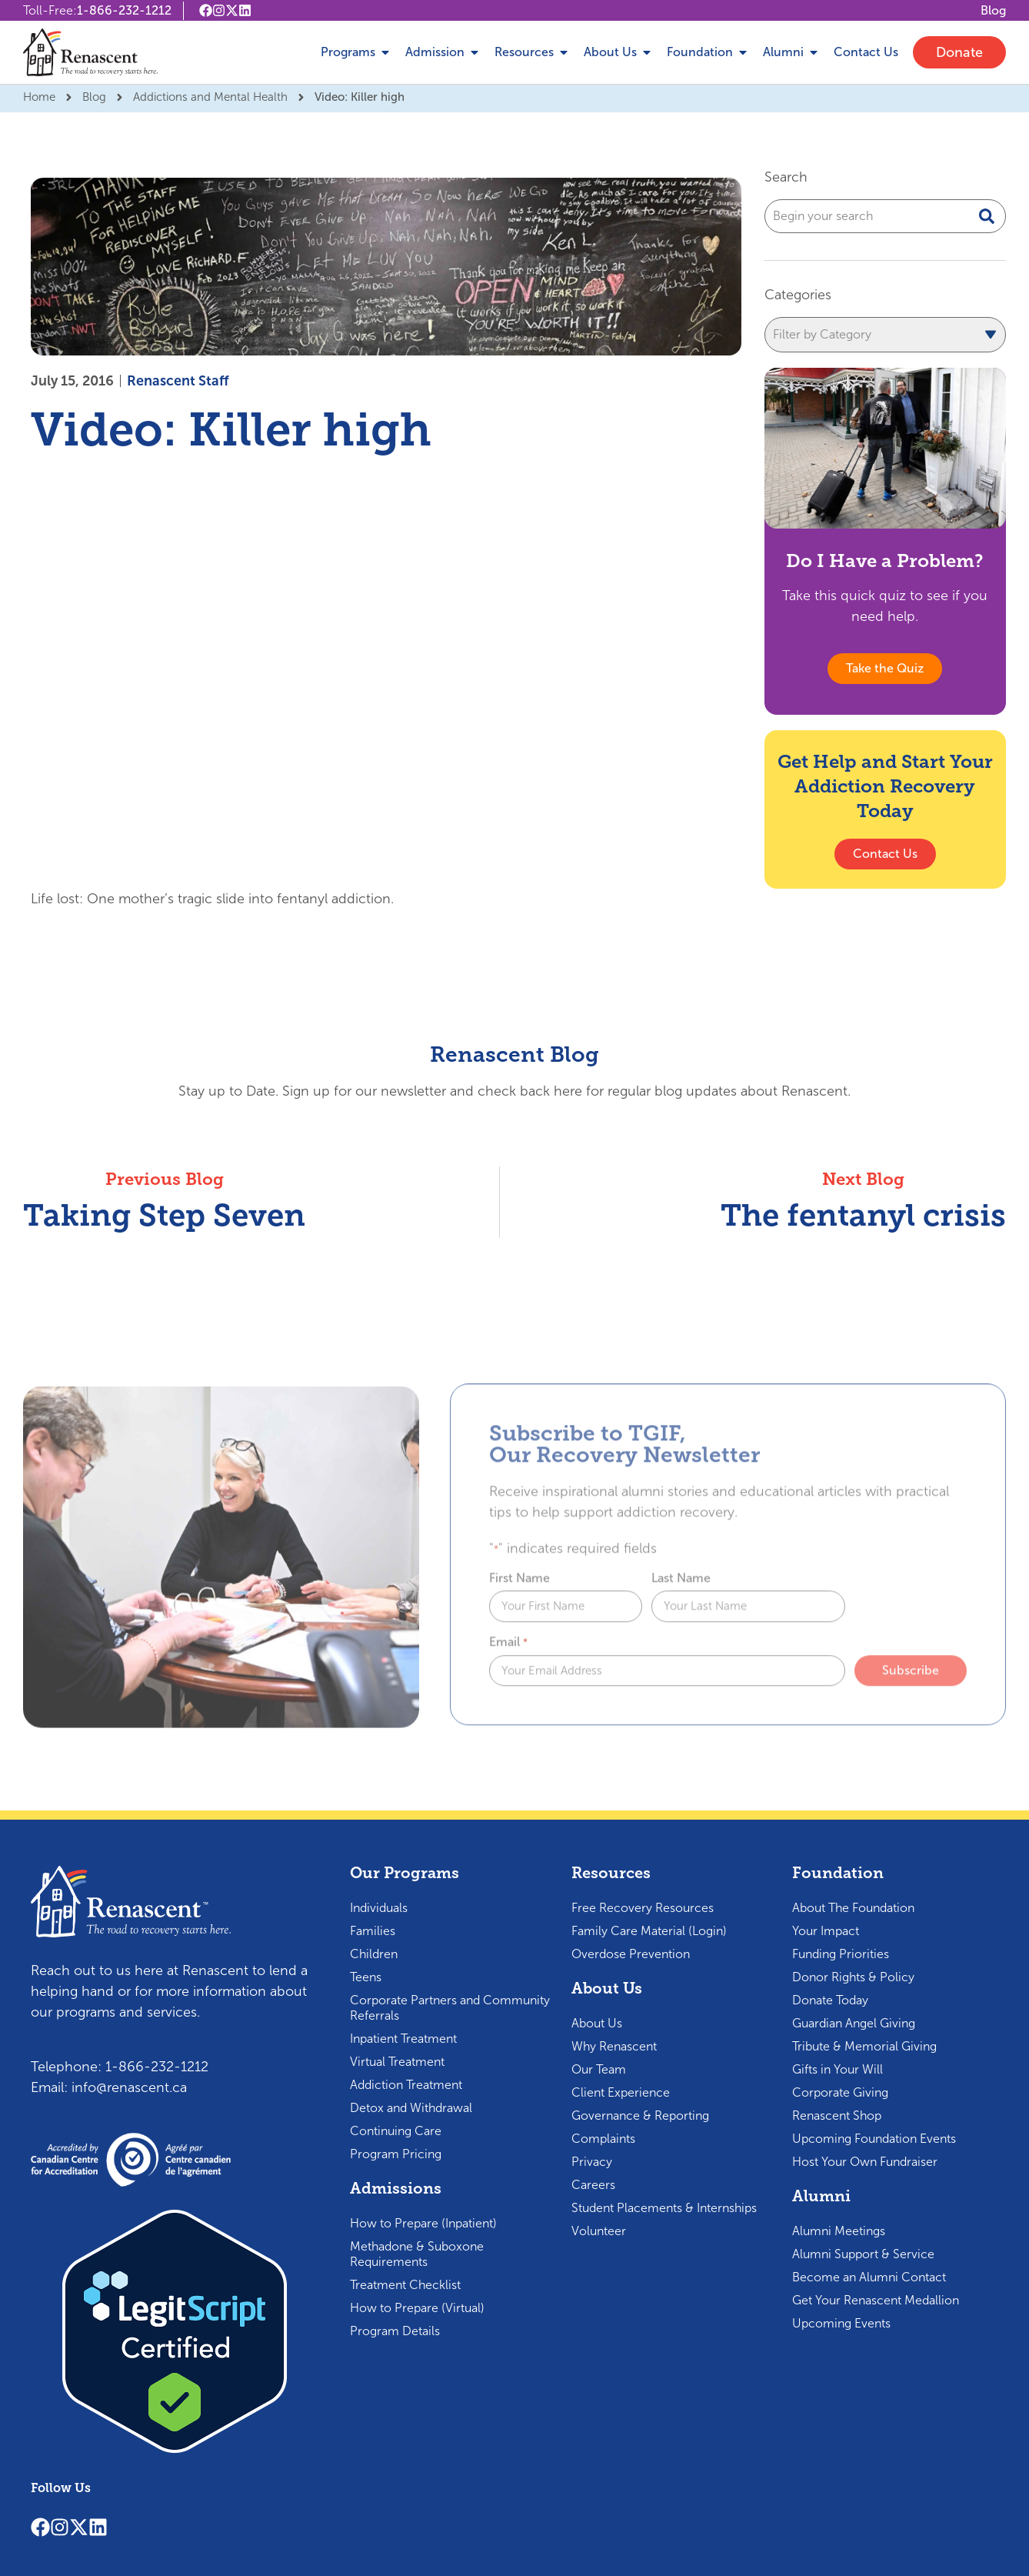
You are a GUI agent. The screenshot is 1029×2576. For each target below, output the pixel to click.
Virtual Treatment (397, 2061)
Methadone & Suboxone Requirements (417, 2254)
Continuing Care (395, 2130)
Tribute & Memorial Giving (864, 2046)
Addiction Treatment (406, 2084)
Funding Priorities (840, 1953)
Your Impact (825, 1930)
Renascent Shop (836, 2115)
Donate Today (830, 2000)
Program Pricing (395, 2154)
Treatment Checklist (405, 2284)
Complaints (603, 2138)
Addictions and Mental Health (210, 97)
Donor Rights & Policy (853, 1977)
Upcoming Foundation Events (874, 2138)
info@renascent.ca (129, 2087)
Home (39, 97)
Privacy (591, 2161)
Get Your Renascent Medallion (875, 2300)
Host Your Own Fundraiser (864, 2161)
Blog (94, 97)
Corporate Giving (840, 2092)
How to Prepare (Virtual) (417, 2307)
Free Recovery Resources (642, 1907)
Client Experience (620, 2092)
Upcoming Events (841, 2323)
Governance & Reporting (640, 2115)
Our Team (598, 2069)
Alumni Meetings (838, 2230)
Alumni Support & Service (863, 2254)
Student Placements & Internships (664, 2207)
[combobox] (885, 216)
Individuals (379, 1907)
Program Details (395, 2330)
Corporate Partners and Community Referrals (450, 2008)
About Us (596, 2023)
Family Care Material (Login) (649, 1930)
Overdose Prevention (630, 1953)
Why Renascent (614, 2046)
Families (372, 1930)
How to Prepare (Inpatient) (423, 2223)
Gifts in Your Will (837, 2069)
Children (374, 1953)
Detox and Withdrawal (411, 2107)
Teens (365, 1977)
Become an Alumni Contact (869, 2277)
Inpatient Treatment (403, 2038)
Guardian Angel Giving (853, 2023)
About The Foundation (853, 1907)
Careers (593, 2184)
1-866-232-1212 (124, 10)
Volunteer (598, 2230)
